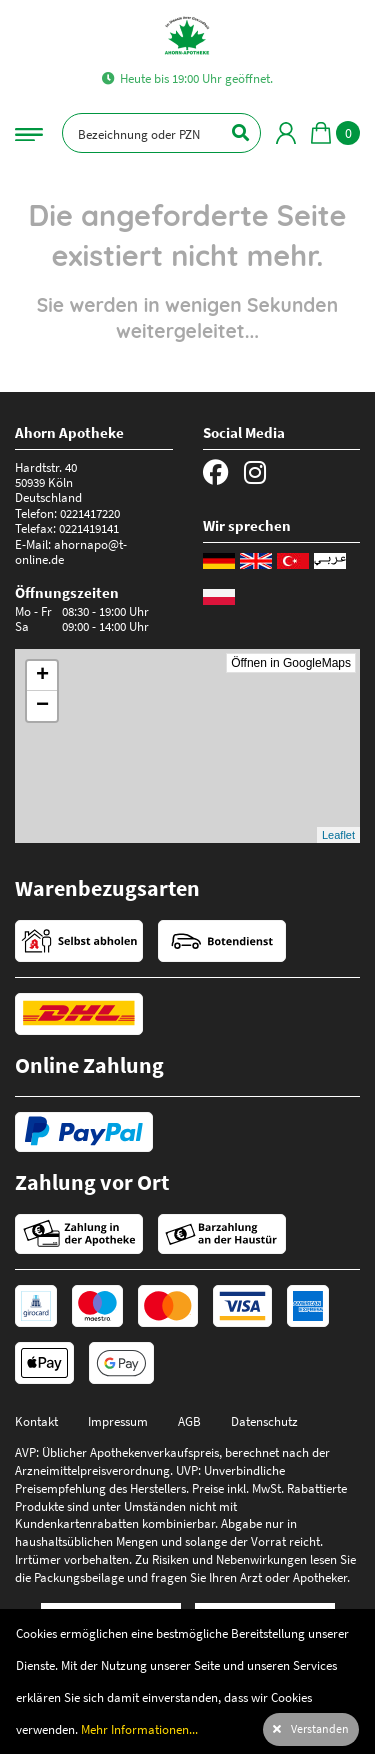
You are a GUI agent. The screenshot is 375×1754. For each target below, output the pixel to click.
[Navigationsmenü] (29, 132)
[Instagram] (255, 473)
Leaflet (338, 835)
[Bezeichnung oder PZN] (161, 133)
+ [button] (42, 676)
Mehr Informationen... (139, 1729)
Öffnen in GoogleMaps (291, 663)
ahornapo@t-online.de (71, 551)
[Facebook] (216, 473)
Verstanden (320, 1729)
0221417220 (90, 513)
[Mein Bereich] (286, 133)
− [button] (42, 706)
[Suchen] (229, 133)
